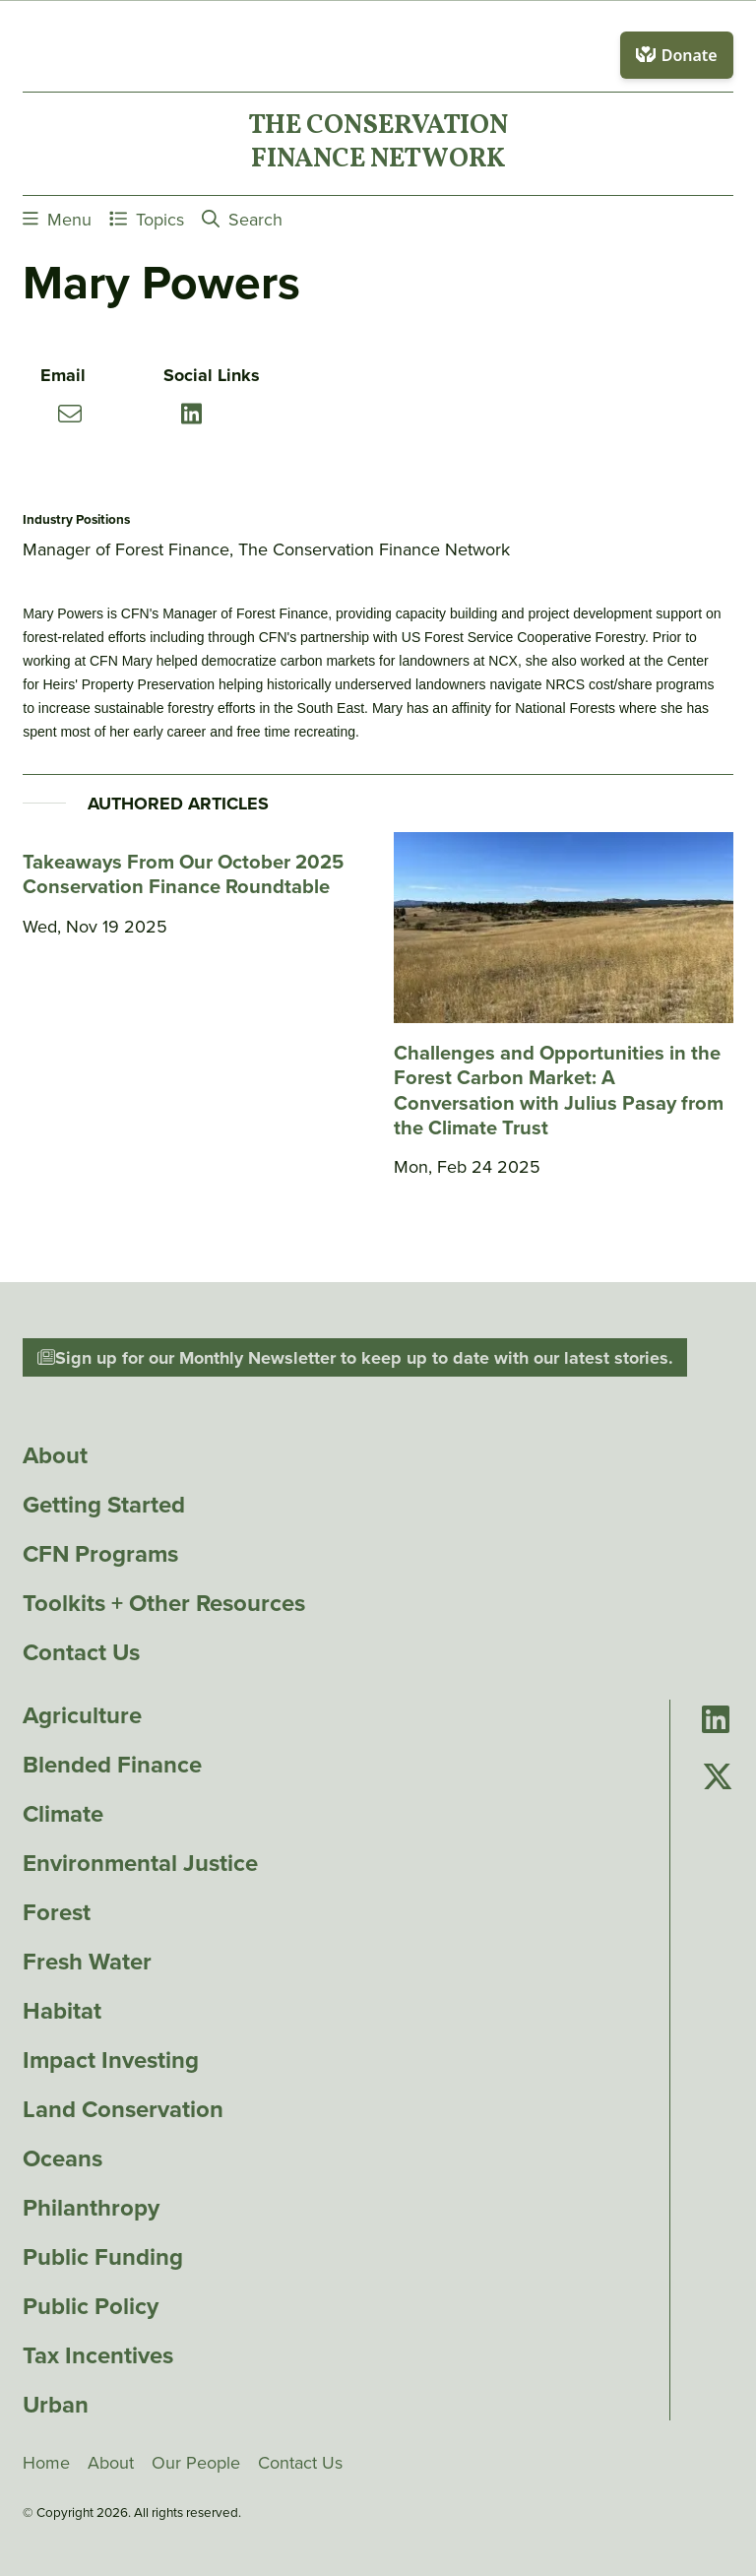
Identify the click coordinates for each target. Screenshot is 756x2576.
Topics (146, 219)
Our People (196, 2463)
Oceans (62, 2158)
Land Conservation (123, 2109)
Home (46, 2463)
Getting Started (104, 1504)
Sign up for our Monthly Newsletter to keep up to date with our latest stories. (355, 1358)
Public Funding (103, 2256)
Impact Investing (111, 2060)
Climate (63, 1814)
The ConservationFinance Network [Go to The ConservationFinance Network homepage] (378, 143)
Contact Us (81, 1652)
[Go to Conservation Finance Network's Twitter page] (717, 1778)
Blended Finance (112, 1764)
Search (242, 219)
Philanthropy (91, 2207)
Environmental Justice (140, 1863)
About (55, 1455)
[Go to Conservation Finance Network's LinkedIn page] (715, 1721)
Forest (57, 1912)
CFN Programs (100, 1554)
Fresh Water (87, 1961)
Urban (56, 2403)
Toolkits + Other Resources (164, 1603)
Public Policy (90, 2305)
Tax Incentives (98, 2354)
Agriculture (82, 1715)
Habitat (62, 2011)
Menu (57, 219)
